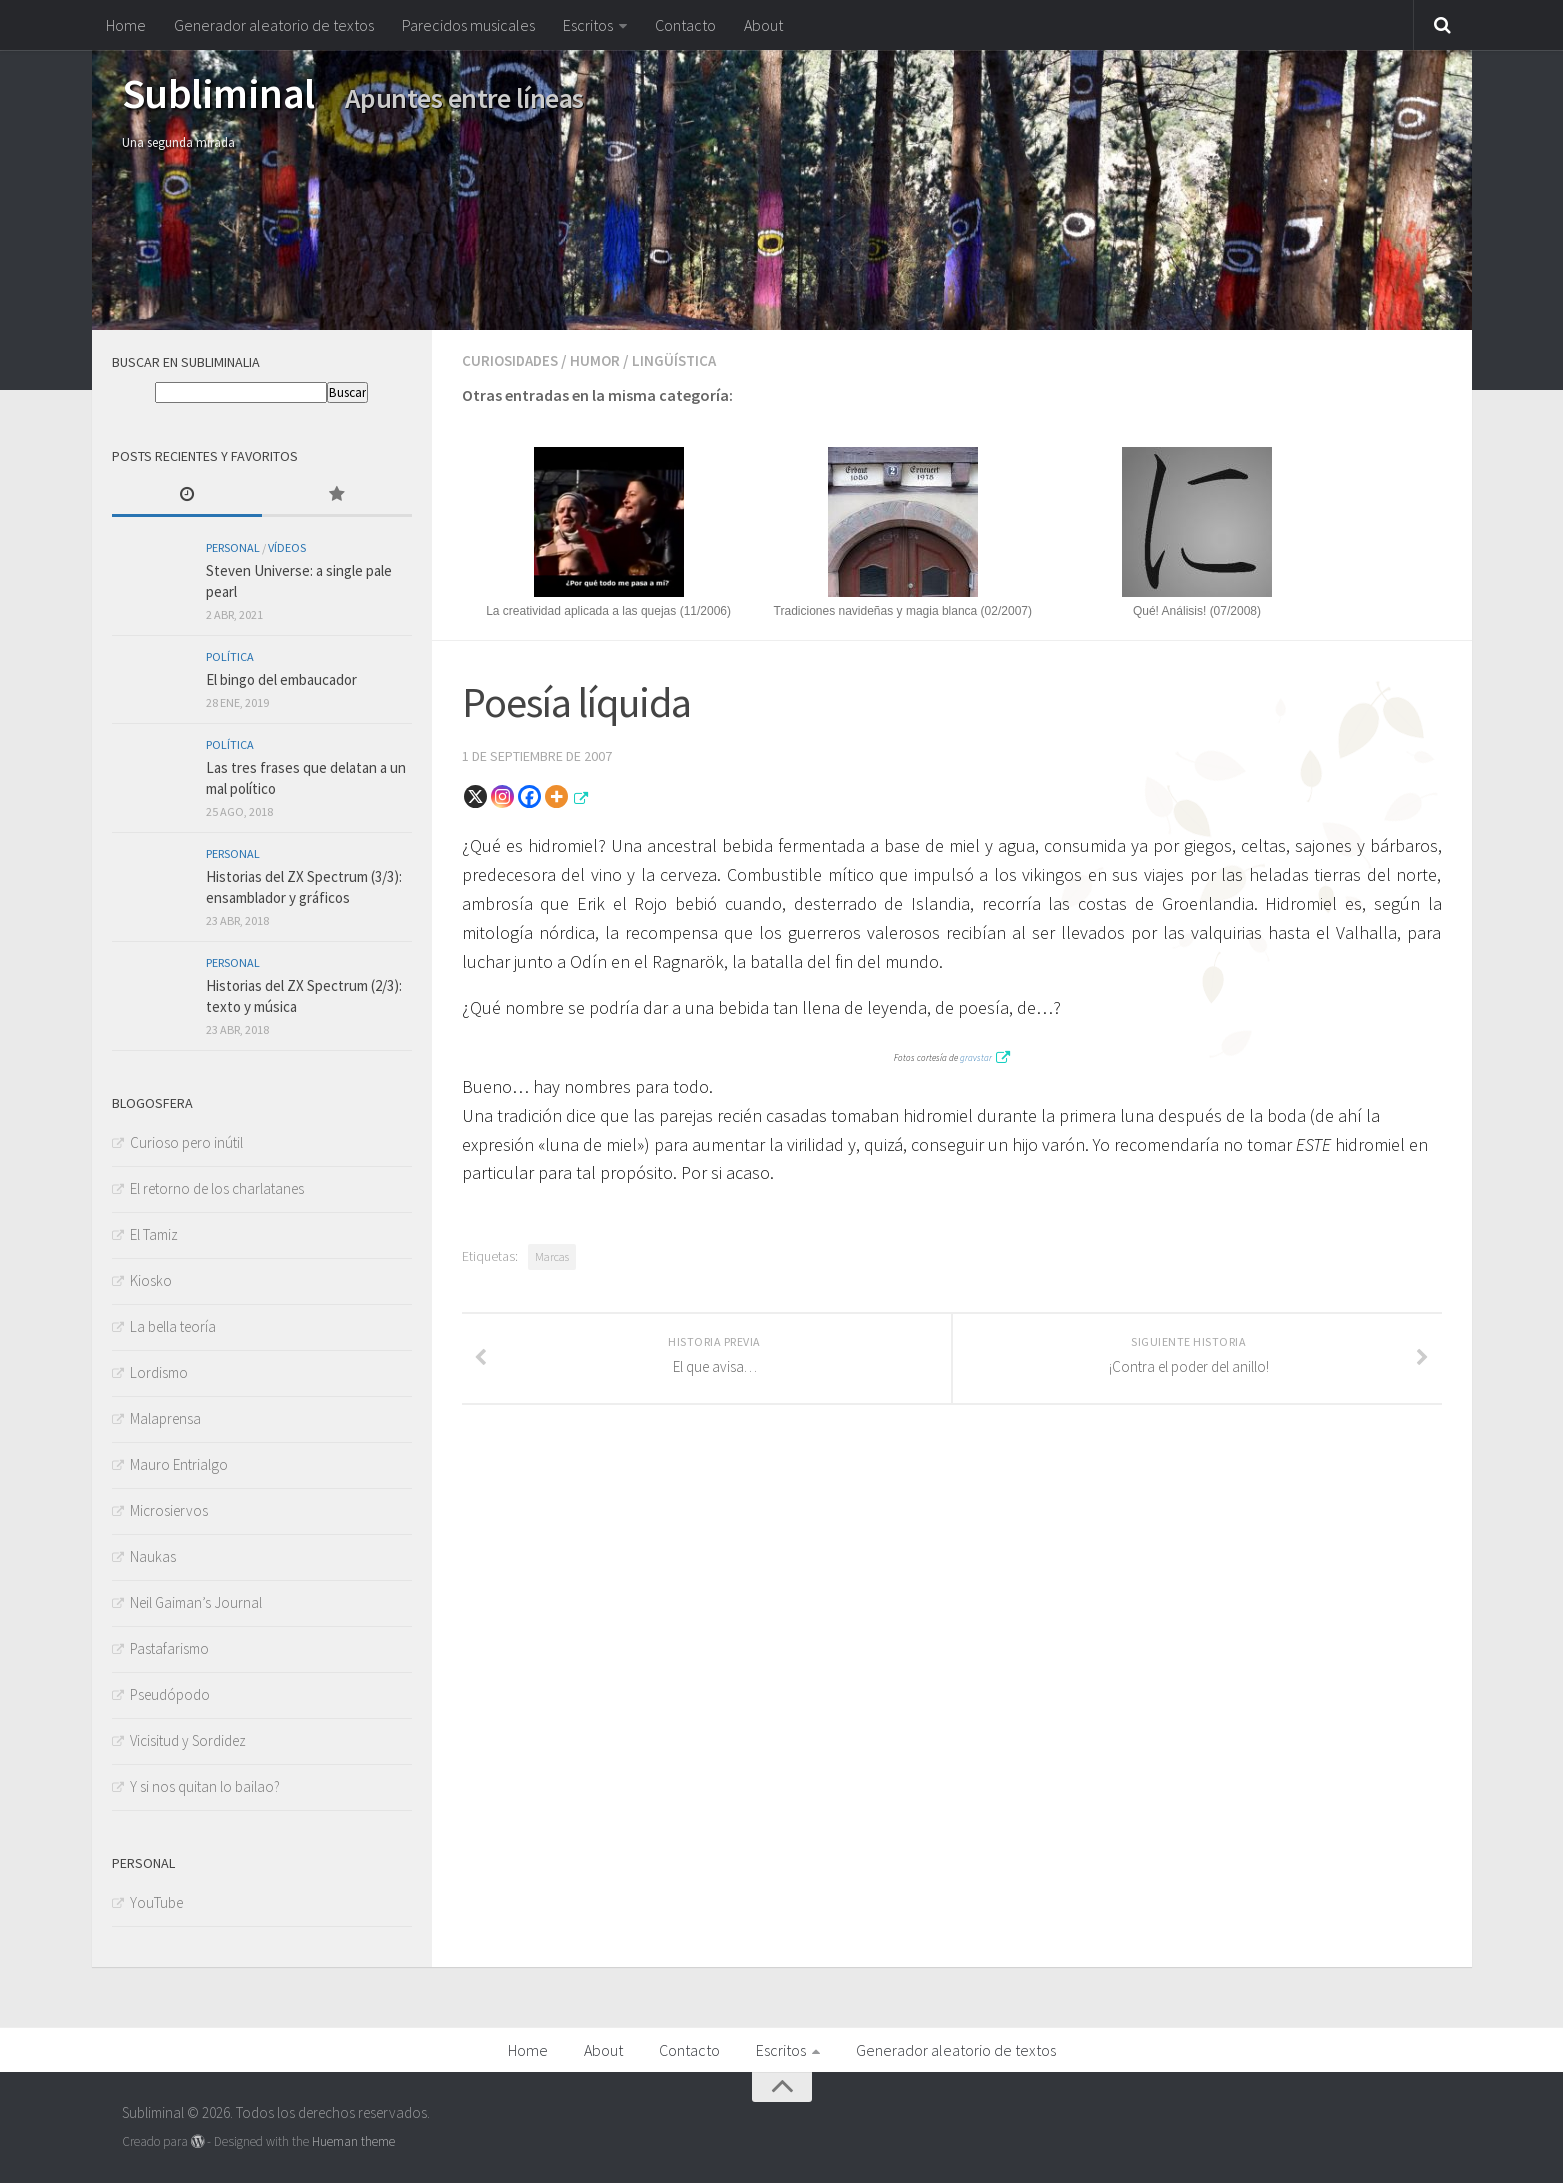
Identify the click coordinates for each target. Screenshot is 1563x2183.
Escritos (588, 25)
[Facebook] (529, 794)
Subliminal (218, 93)
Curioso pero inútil (186, 1142)
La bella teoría (173, 1326)
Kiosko (151, 1280)
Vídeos (287, 547)
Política (230, 656)
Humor (601, 360)
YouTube (156, 1902)
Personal (233, 547)
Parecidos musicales (468, 25)
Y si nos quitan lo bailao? (205, 1786)
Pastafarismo (169, 1648)
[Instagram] (502, 794)
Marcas (552, 1254)
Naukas (153, 1556)
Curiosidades (513, 360)
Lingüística (682, 360)
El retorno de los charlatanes (217, 1188)
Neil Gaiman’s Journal (196, 1602)
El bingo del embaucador (281, 679)
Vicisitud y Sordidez (188, 1740)
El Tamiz (154, 1234)
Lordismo (159, 1372)
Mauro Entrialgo (179, 1464)
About (763, 25)
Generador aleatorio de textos (274, 25)
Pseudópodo (170, 1694)
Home (126, 25)
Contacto (685, 25)
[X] (475, 794)
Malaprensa (165, 1418)
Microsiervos (169, 1510)
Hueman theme (353, 2141)
